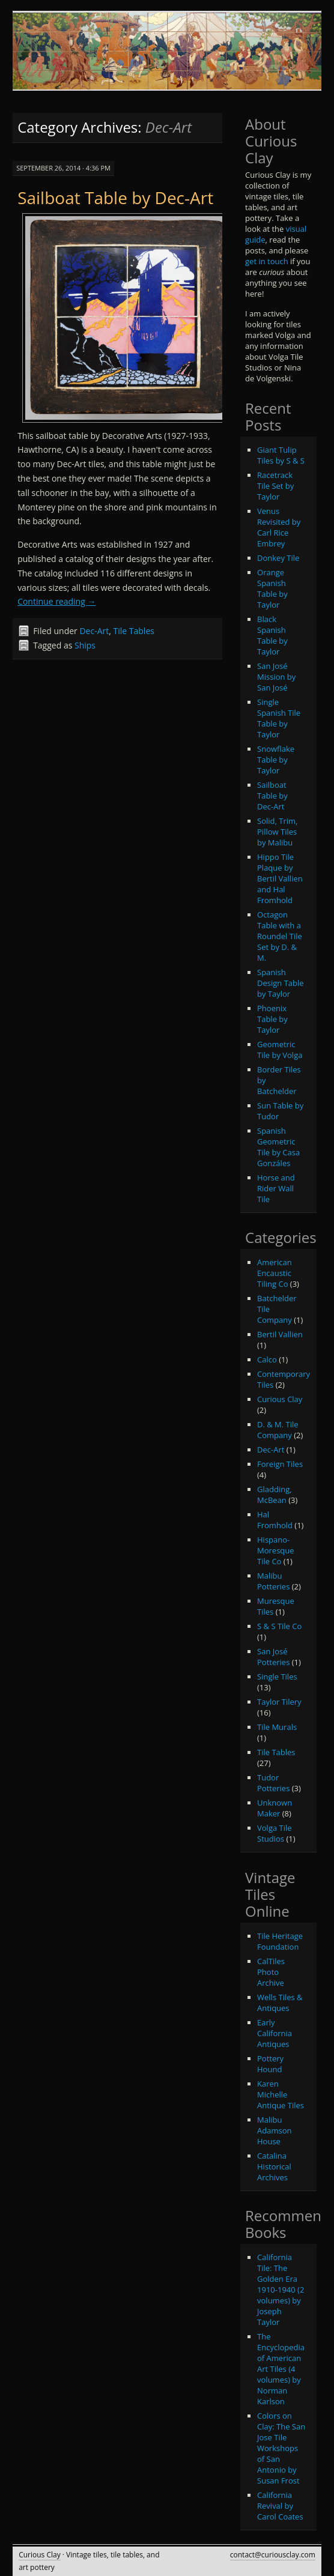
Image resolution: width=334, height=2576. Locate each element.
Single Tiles (277, 1676)
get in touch (266, 261)
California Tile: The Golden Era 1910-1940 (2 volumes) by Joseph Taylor (280, 2289)
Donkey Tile (278, 557)
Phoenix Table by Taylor (272, 1019)
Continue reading (56, 601)
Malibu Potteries (273, 1581)
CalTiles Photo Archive (271, 1972)
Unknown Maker (274, 1808)
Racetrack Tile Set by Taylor (275, 486)
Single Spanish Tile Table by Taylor (278, 718)
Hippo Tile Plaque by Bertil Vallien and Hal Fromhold (280, 878)
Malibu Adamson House (274, 2130)
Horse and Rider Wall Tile (276, 1188)
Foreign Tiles (280, 1464)
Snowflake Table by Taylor (275, 759)
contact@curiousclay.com (272, 2555)
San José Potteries (273, 1656)
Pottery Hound (270, 2064)
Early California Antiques (274, 2033)
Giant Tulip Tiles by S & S (281, 455)
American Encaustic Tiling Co (274, 1273)
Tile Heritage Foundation (280, 1941)
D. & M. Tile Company (278, 1430)
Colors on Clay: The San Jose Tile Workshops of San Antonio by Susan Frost (281, 2448)
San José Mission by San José (276, 677)
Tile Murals (277, 1727)
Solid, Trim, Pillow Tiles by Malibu (277, 831)
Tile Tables (134, 630)
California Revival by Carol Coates (280, 2506)
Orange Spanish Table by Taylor (272, 588)
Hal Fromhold (275, 1520)
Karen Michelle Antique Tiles (280, 2094)
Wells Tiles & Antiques (280, 2002)
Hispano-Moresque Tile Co (275, 1550)
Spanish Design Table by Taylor (280, 983)
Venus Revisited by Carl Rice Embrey (278, 527)
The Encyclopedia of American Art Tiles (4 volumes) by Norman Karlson (281, 2369)
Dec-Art (94, 630)
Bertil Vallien (280, 1334)
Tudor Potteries (273, 1783)
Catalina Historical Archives (274, 2166)
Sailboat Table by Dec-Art (115, 197)
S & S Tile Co (279, 1626)
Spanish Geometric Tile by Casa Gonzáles (278, 1147)
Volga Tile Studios (274, 1833)
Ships (85, 645)
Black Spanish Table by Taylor (272, 635)
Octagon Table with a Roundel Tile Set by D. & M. (279, 936)
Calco (267, 1359)
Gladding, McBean (274, 1494)
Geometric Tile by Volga (279, 1049)
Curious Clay (279, 1399)
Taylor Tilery (279, 1701)
